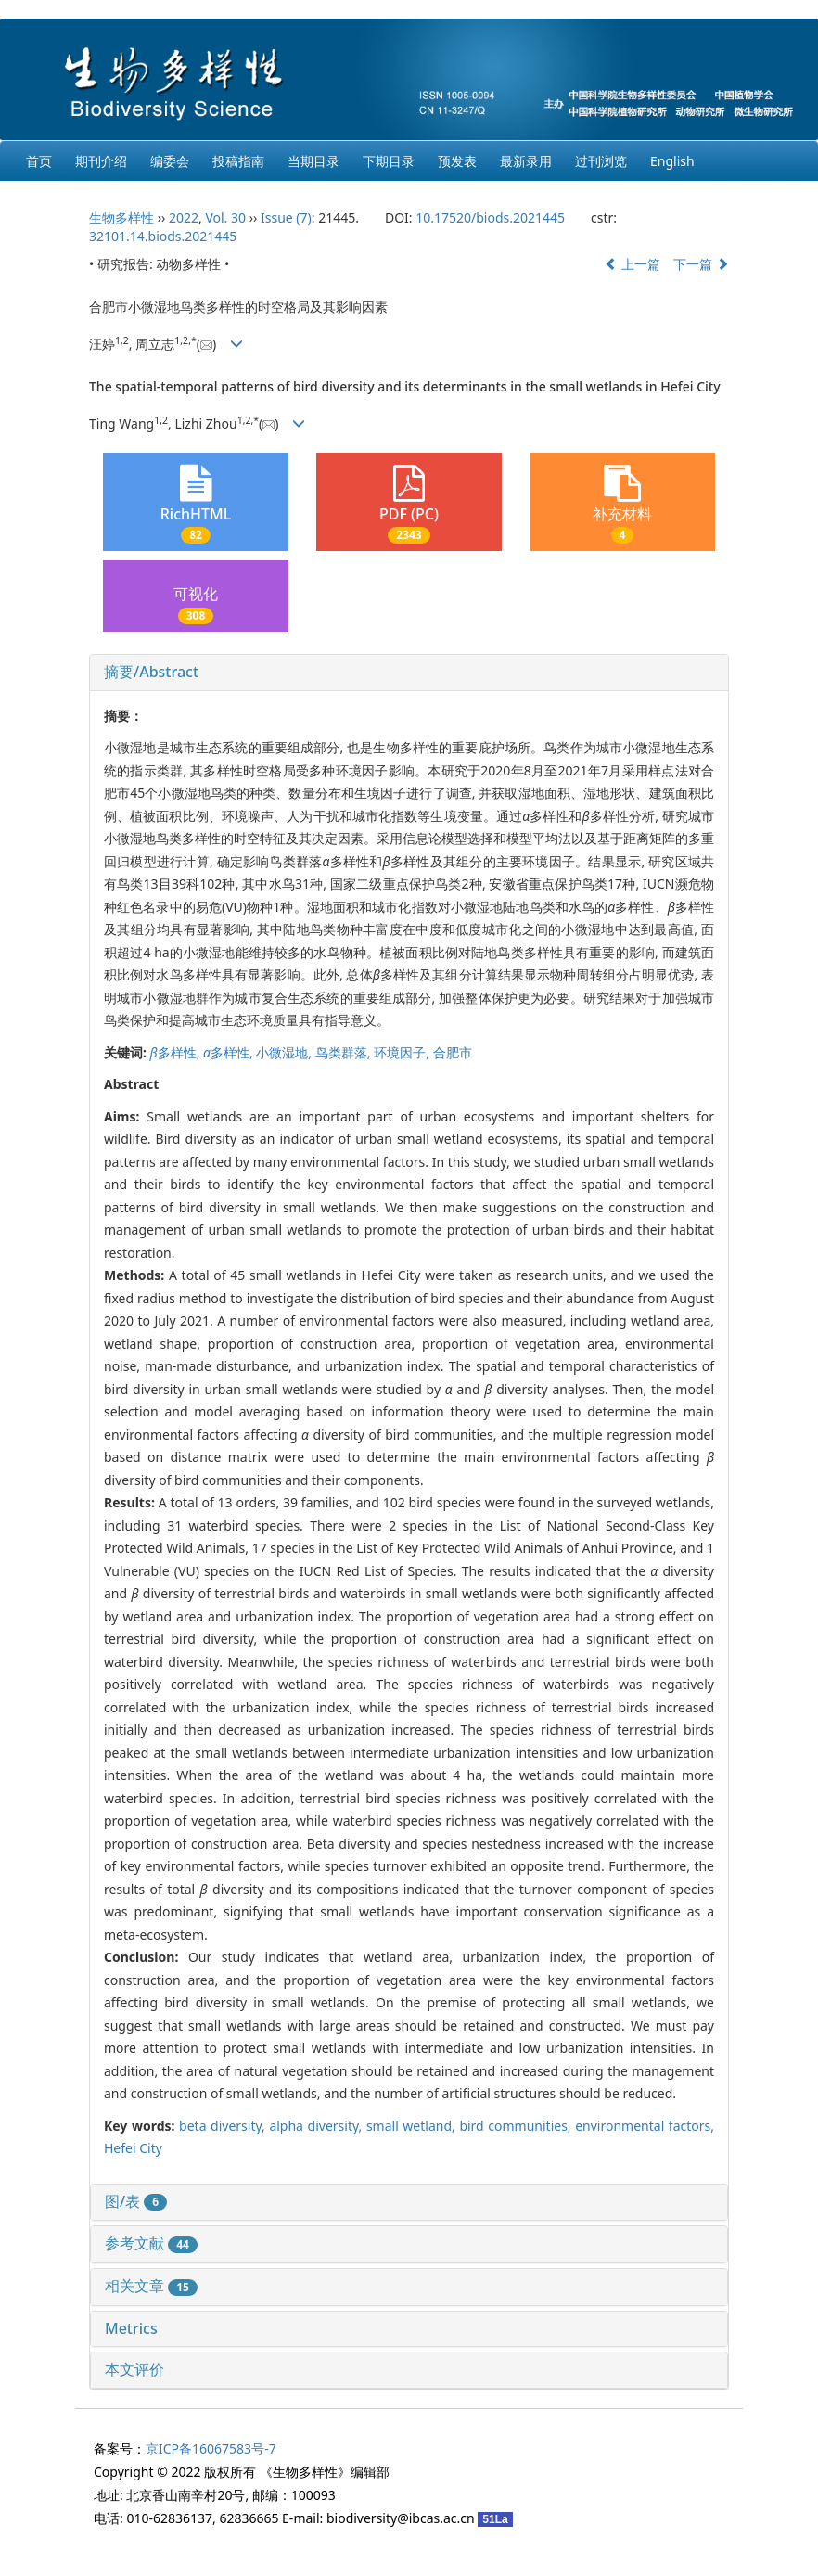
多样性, (176, 1052)
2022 (183, 217)
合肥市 (452, 1052)
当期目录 (313, 161)
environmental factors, (644, 2125)
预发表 (457, 161)
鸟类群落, (344, 1052)
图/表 (136, 2201)
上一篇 (632, 264)
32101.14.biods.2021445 (162, 236)
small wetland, (413, 2125)
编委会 (169, 161)
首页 (39, 161)
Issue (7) (286, 217)
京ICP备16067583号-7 (211, 2448)
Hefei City (133, 2148)
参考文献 (151, 2243)
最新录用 (526, 161)
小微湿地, (285, 1052)
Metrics (131, 2328)
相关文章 (151, 2285)
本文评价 (134, 2369)
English (672, 161)
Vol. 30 (225, 217)
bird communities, (517, 2125)
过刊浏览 (601, 161)
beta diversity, (224, 2125)
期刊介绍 (101, 161)
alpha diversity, (317, 2125)
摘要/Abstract (151, 671)
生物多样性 (121, 217)
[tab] (409, 672)
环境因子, (403, 1052)
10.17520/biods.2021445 (490, 217)
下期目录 (389, 161)
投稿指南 (238, 161)
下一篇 (701, 264)
